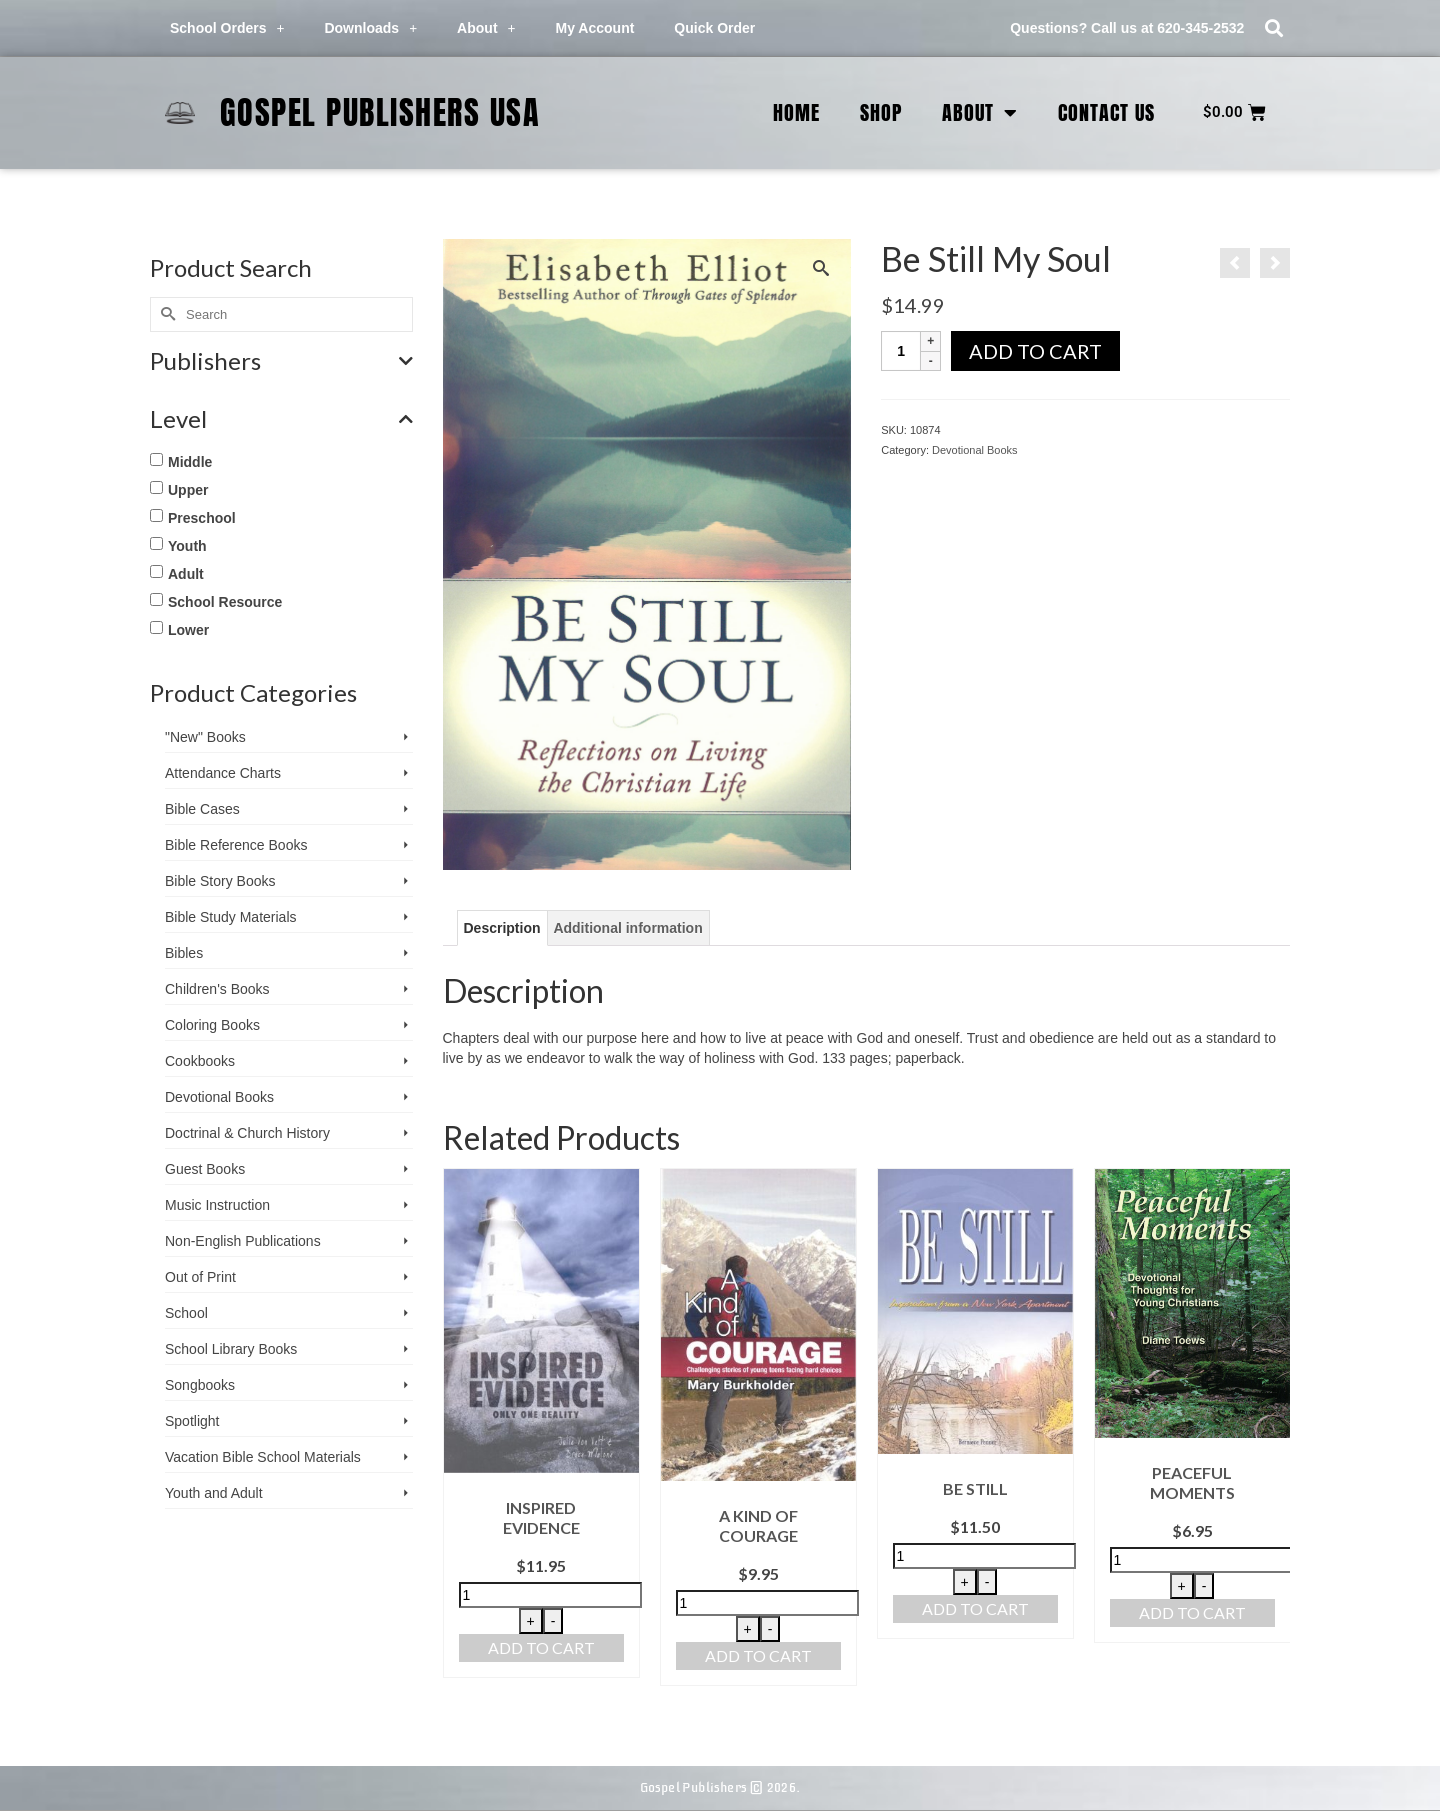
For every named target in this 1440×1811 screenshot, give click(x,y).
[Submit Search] (165, 314)
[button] (1273, 28)
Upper (188, 490)
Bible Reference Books (236, 845)
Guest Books (205, 1169)
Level (281, 419)
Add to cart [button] (541, 1647)
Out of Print (200, 1277)
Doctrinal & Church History (247, 1133)
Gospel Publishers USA (380, 112)
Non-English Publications (243, 1241)
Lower (188, 630)
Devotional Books (975, 450)
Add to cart (1035, 351)
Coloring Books (212, 1025)
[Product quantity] (901, 351)
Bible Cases (202, 809)
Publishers (281, 361)
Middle (190, 462)
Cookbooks (200, 1061)
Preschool (202, 518)
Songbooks (200, 1385)
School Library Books (231, 1349)
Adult (186, 574)
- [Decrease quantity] (553, 1621)
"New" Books (205, 737)
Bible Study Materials (231, 917)
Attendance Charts (223, 773)
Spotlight (192, 1421)
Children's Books (217, 989)
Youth (187, 546)
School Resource (225, 602)
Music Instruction (217, 1205)
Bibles (184, 953)
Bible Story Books (220, 881)
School (186, 1313)
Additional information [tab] (627, 928)
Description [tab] (502, 928)
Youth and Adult (214, 1493)
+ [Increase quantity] (531, 1621)
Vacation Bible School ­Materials (263, 1457)
